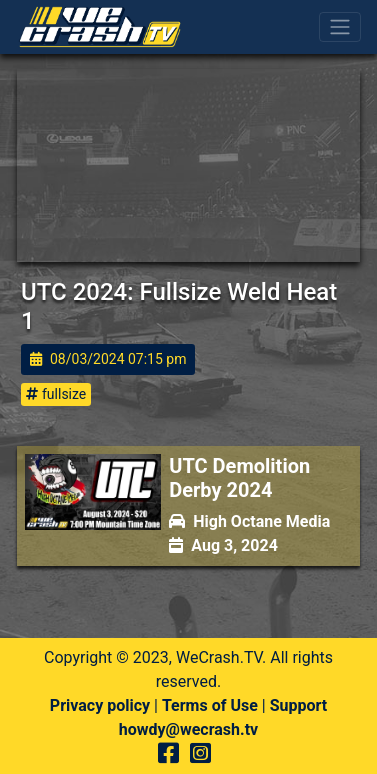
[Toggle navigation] (340, 27)
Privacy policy (100, 705)
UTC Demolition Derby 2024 (239, 478)
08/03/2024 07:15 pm (108, 359)
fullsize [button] (56, 394)
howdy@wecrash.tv (188, 729)
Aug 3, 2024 (223, 545)
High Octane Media (249, 521)
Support (299, 705)
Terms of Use (210, 705)
